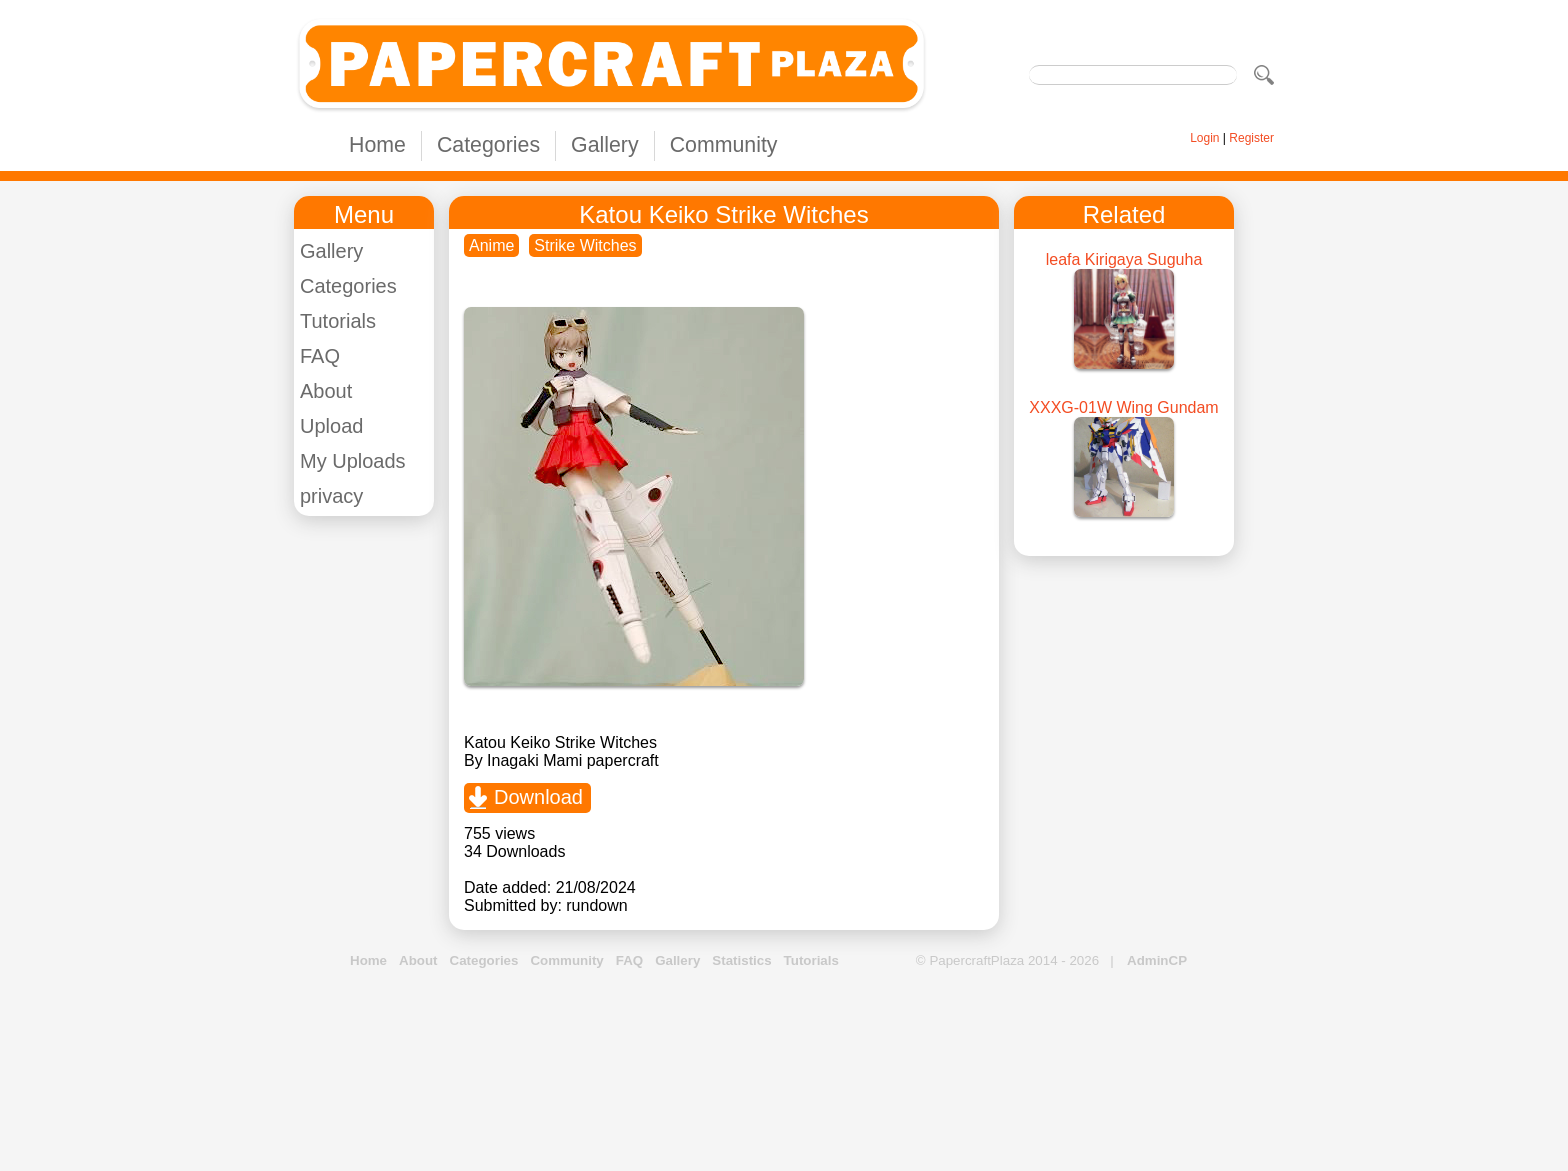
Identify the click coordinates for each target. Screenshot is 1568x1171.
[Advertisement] (784, 1071)
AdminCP (1157, 960)
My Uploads (353, 461)
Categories (488, 145)
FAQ (320, 356)
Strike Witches (585, 245)
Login (1204, 138)
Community (724, 145)
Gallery (605, 145)
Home (377, 145)
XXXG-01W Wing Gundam (1123, 407)
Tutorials (338, 321)
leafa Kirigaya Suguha (1124, 259)
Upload (331, 426)
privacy (331, 496)
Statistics (741, 960)
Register (1251, 138)
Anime (491, 245)
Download (538, 797)
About (326, 391)
